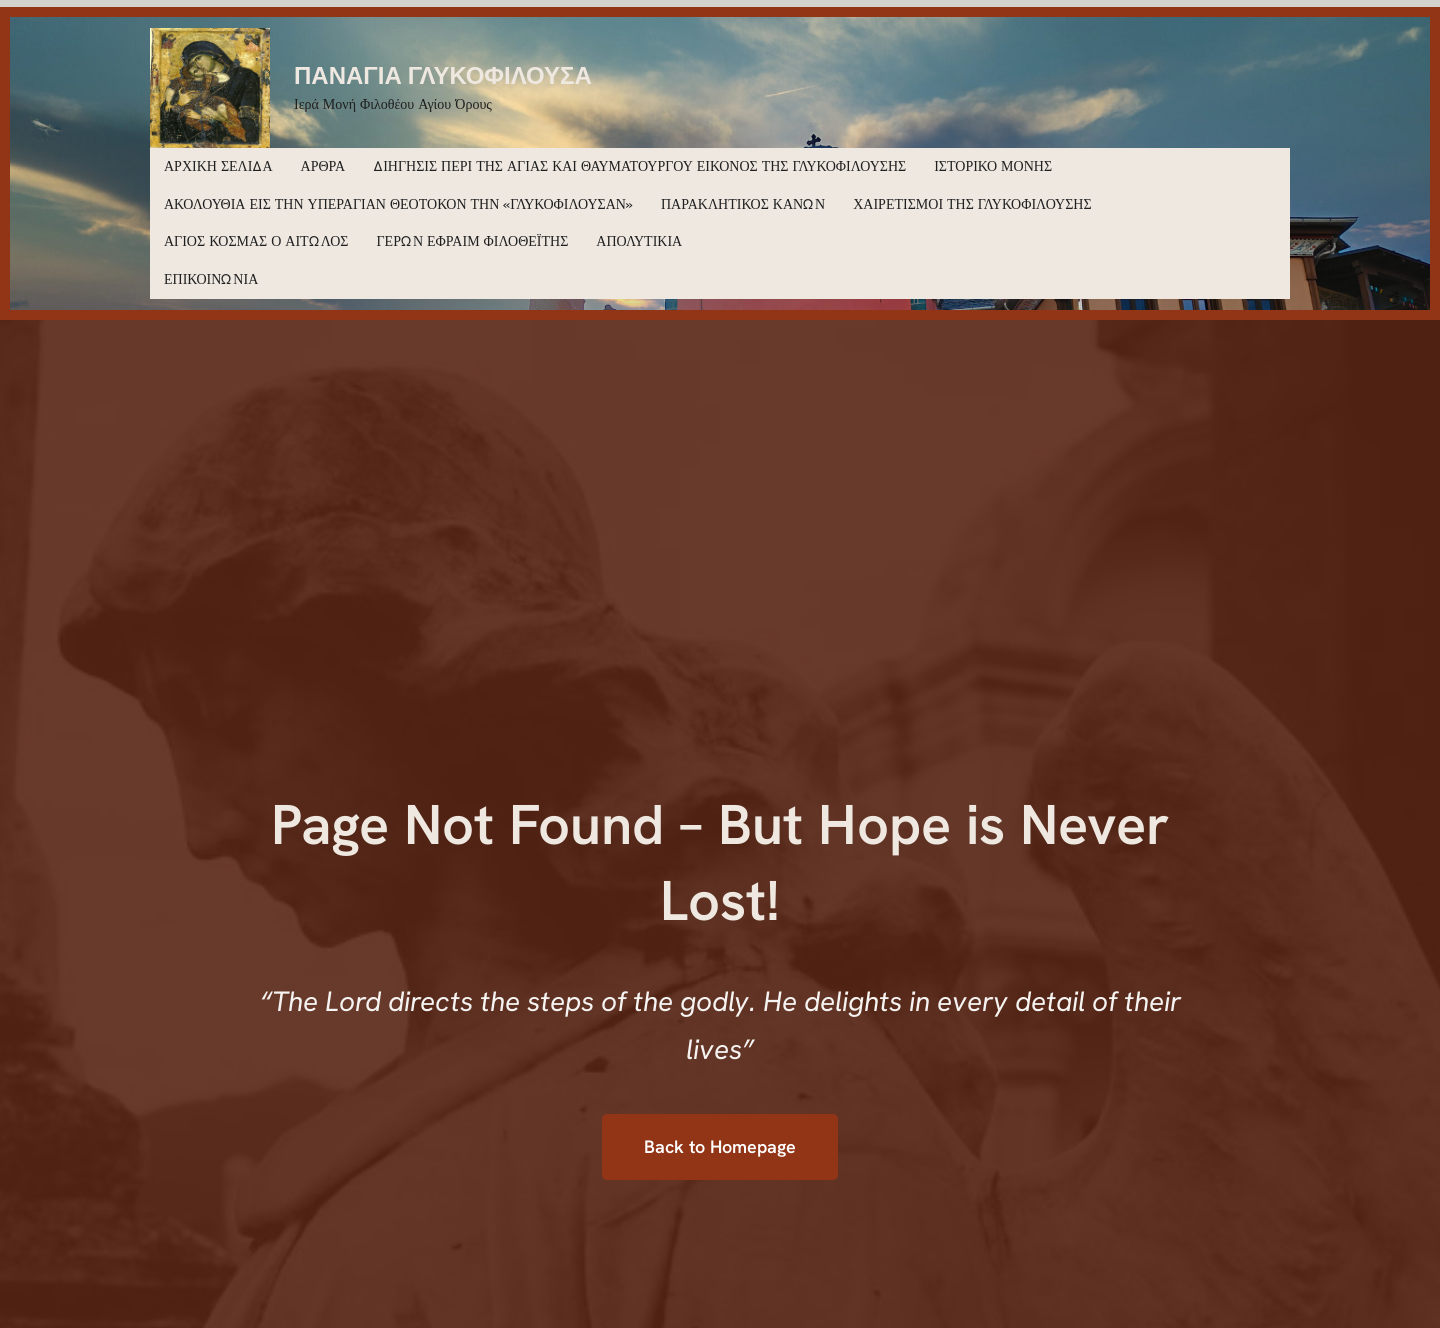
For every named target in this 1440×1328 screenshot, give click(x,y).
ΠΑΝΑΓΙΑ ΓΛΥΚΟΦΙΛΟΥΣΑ (443, 74)
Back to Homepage (720, 1146)
